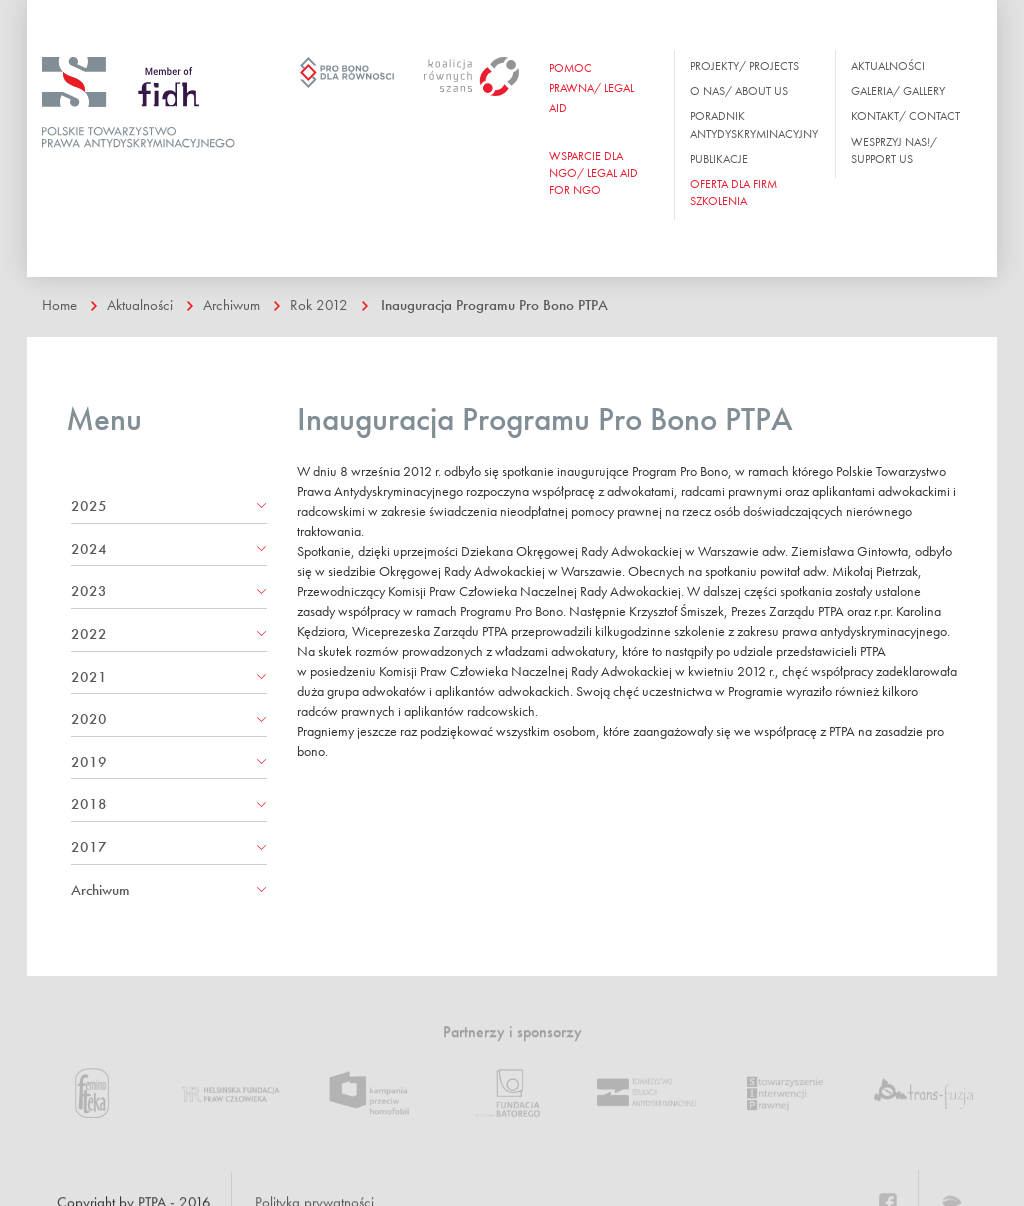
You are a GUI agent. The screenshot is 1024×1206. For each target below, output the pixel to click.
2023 (89, 591)
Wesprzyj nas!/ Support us (894, 150)
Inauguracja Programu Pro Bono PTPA (494, 305)
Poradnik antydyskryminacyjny (754, 124)
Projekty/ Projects (744, 66)
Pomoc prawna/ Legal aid (591, 88)
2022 (89, 634)
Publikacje (719, 159)
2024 (89, 549)
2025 (89, 506)
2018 (89, 804)
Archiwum (231, 305)
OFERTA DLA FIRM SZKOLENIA (733, 192)
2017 (89, 847)
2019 (89, 762)
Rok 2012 (319, 305)
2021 (89, 677)
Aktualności (888, 66)
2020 (89, 719)
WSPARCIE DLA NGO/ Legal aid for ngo (593, 173)
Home (59, 305)
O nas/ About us (739, 91)
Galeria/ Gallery (898, 91)
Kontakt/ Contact (905, 116)
